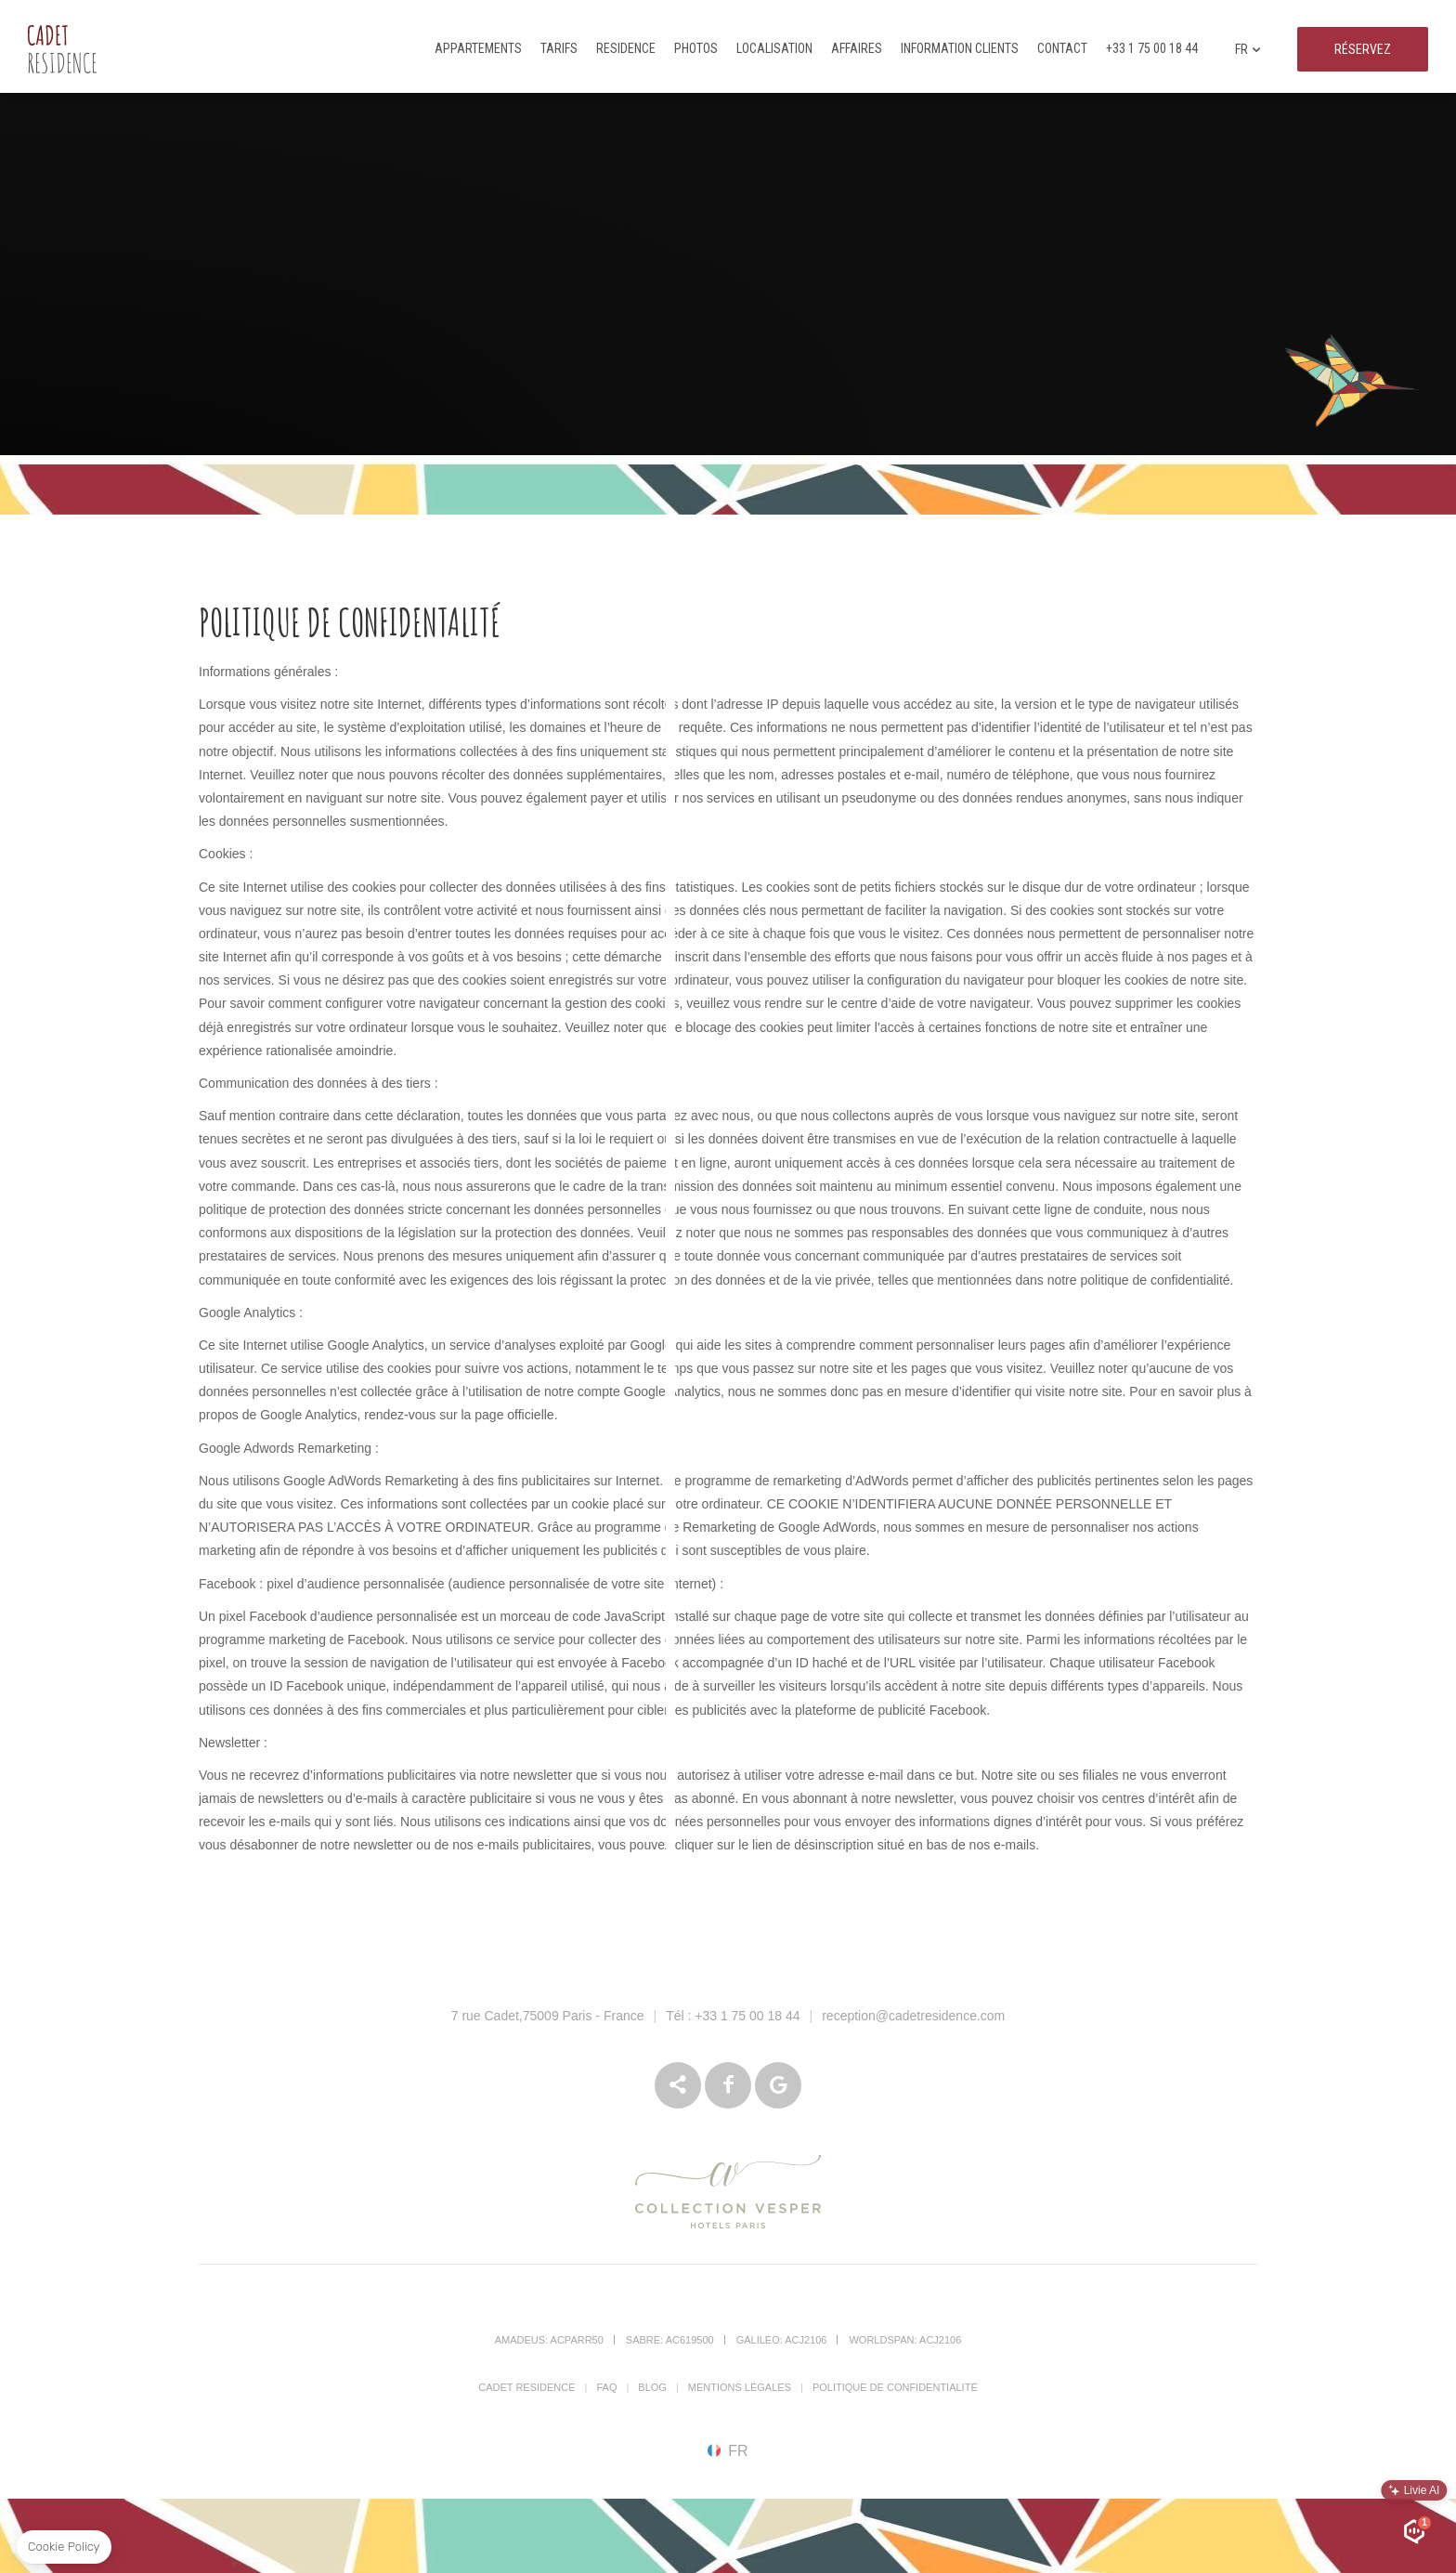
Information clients (960, 48)
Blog (652, 2387)
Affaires (856, 48)
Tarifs (559, 48)
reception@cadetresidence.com (913, 2015)
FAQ (606, 2387)
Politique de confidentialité (895, 2387)
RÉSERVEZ (1362, 49)
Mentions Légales (739, 2387)
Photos (696, 48)
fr (1247, 51)
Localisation (774, 48)
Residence (626, 48)
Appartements (478, 48)
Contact (1062, 48)
